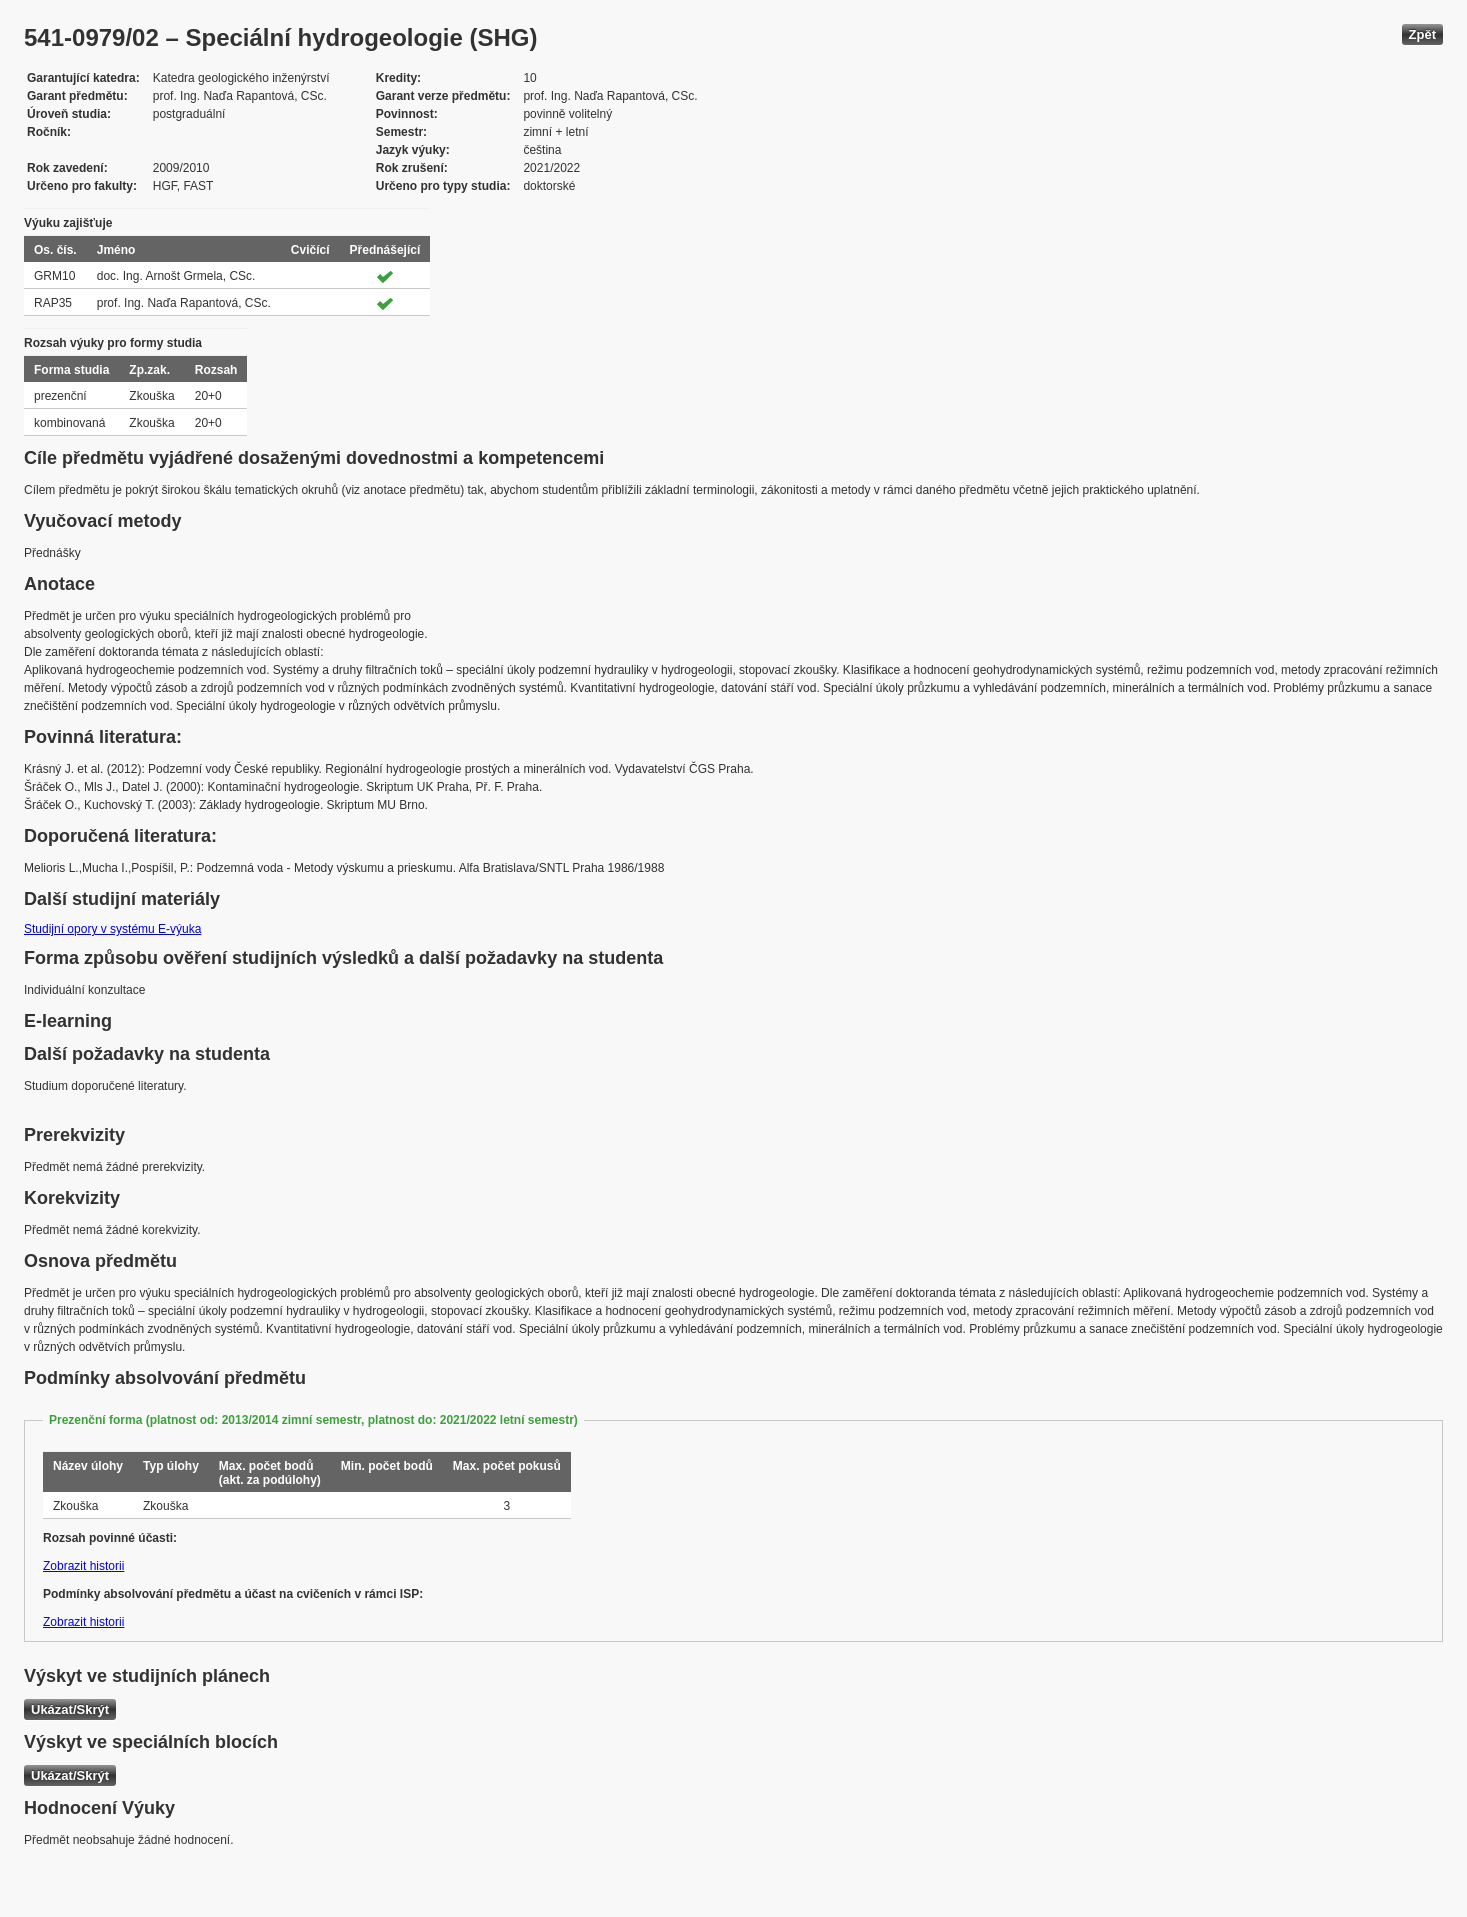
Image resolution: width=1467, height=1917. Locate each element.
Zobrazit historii (83, 1566)
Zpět (1422, 34)
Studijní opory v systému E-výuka (112, 929)
